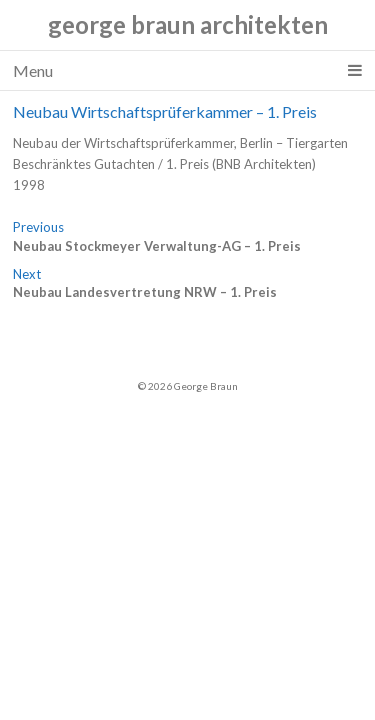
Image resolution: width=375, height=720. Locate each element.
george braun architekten (188, 24)
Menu (187, 71)
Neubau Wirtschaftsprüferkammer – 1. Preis (165, 111)
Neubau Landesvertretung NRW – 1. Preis (145, 292)
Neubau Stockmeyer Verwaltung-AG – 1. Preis (157, 246)
